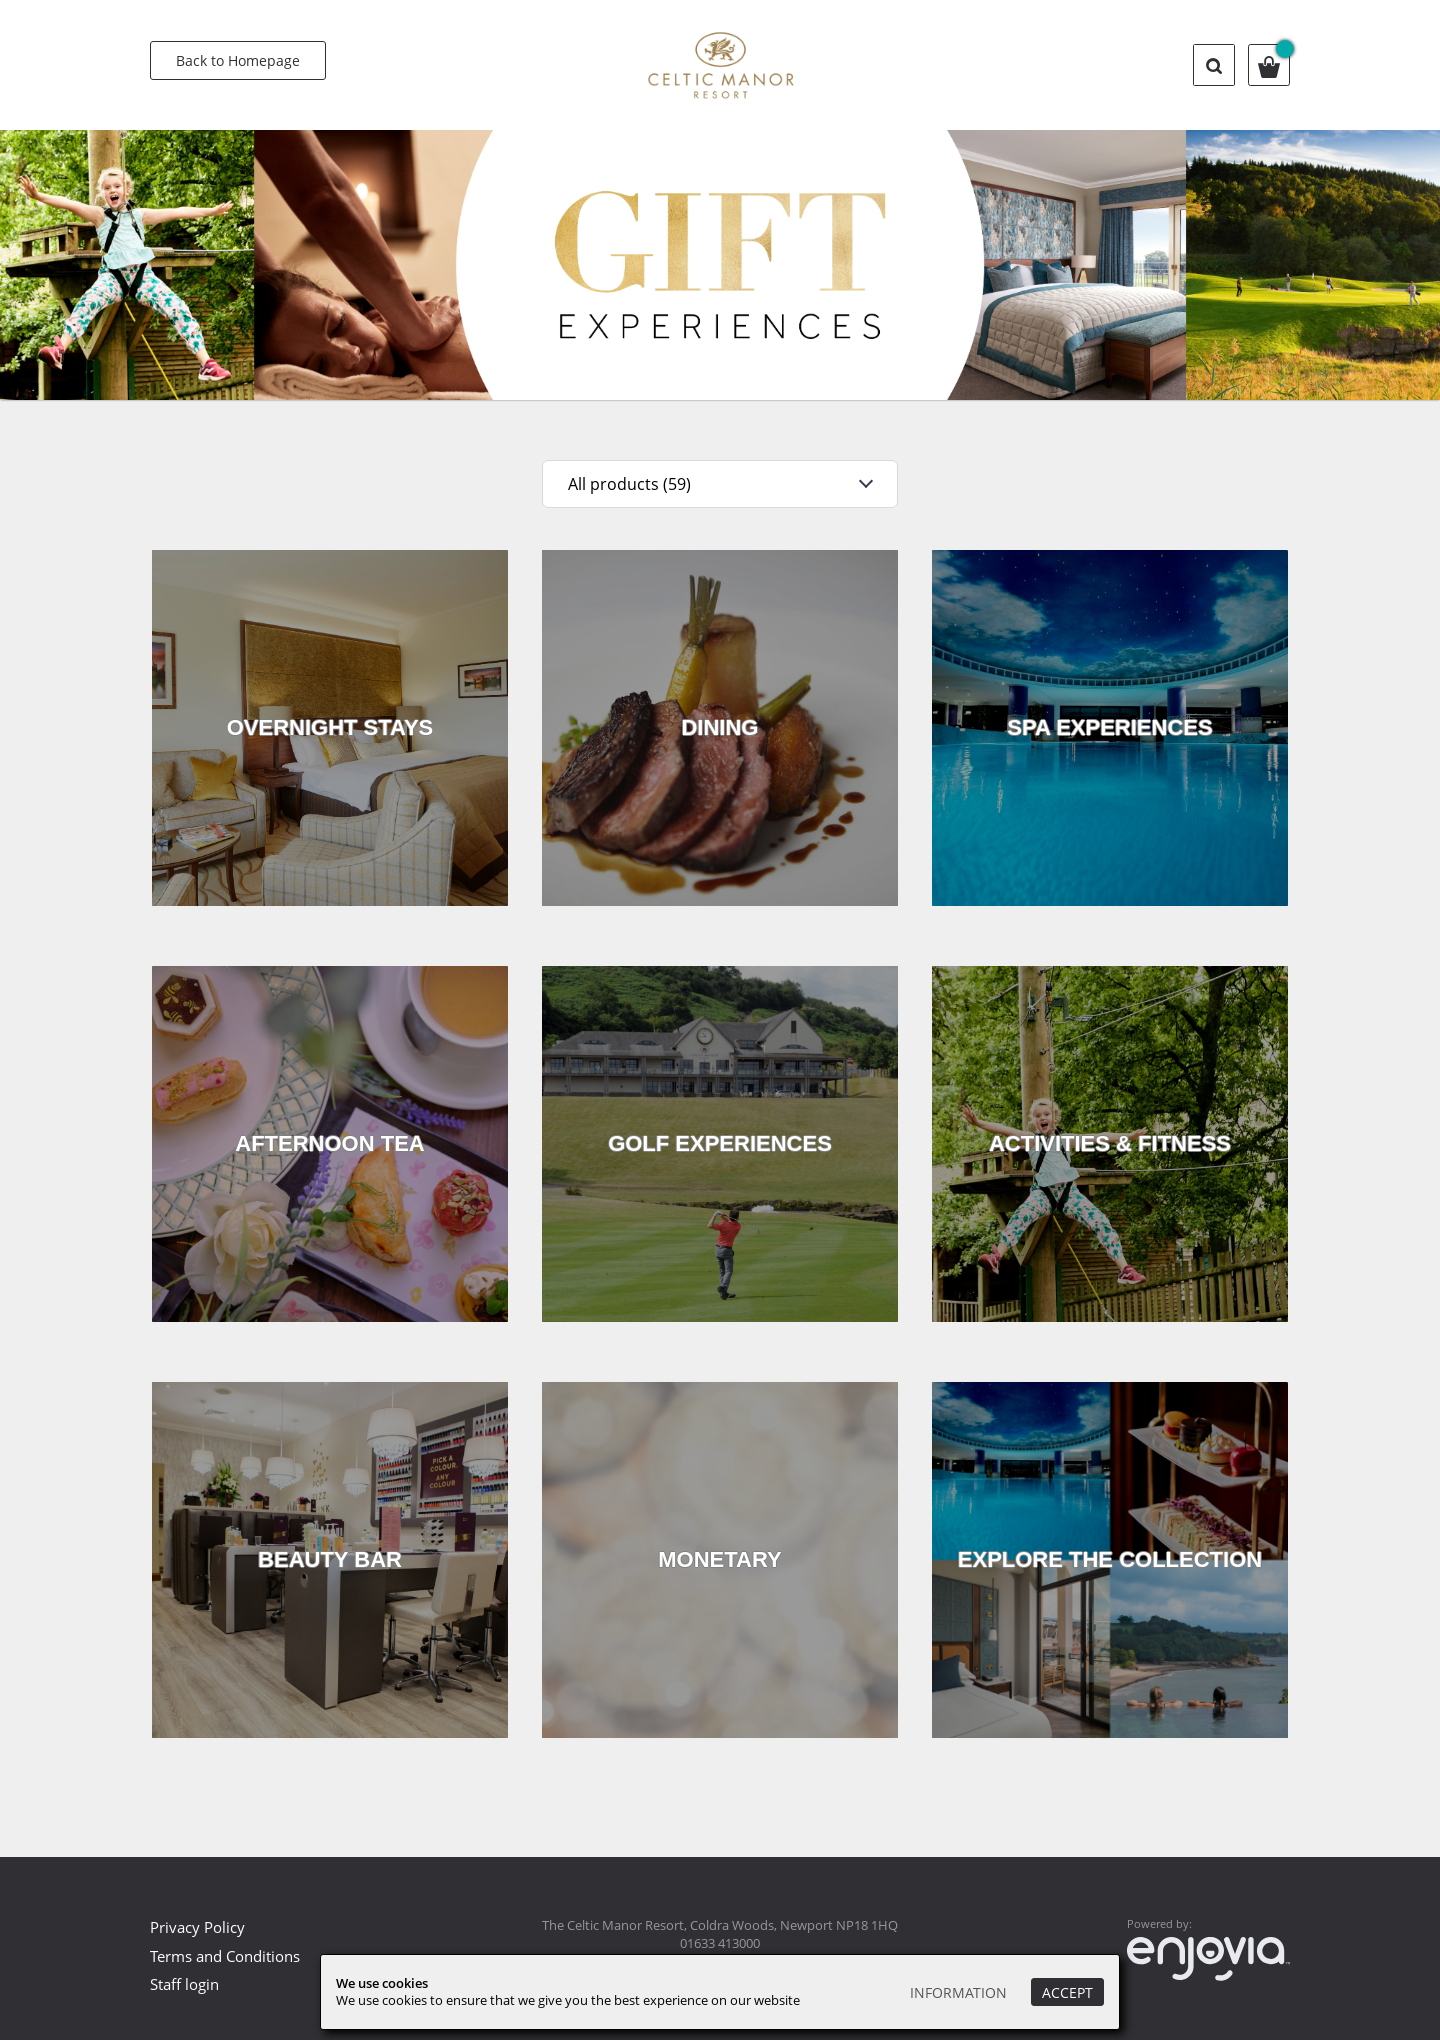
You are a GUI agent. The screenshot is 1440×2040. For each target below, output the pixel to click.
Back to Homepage (238, 60)
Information (958, 1992)
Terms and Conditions (225, 1956)
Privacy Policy (197, 1927)
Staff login (184, 1984)
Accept (1067, 1992)
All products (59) (629, 484)
